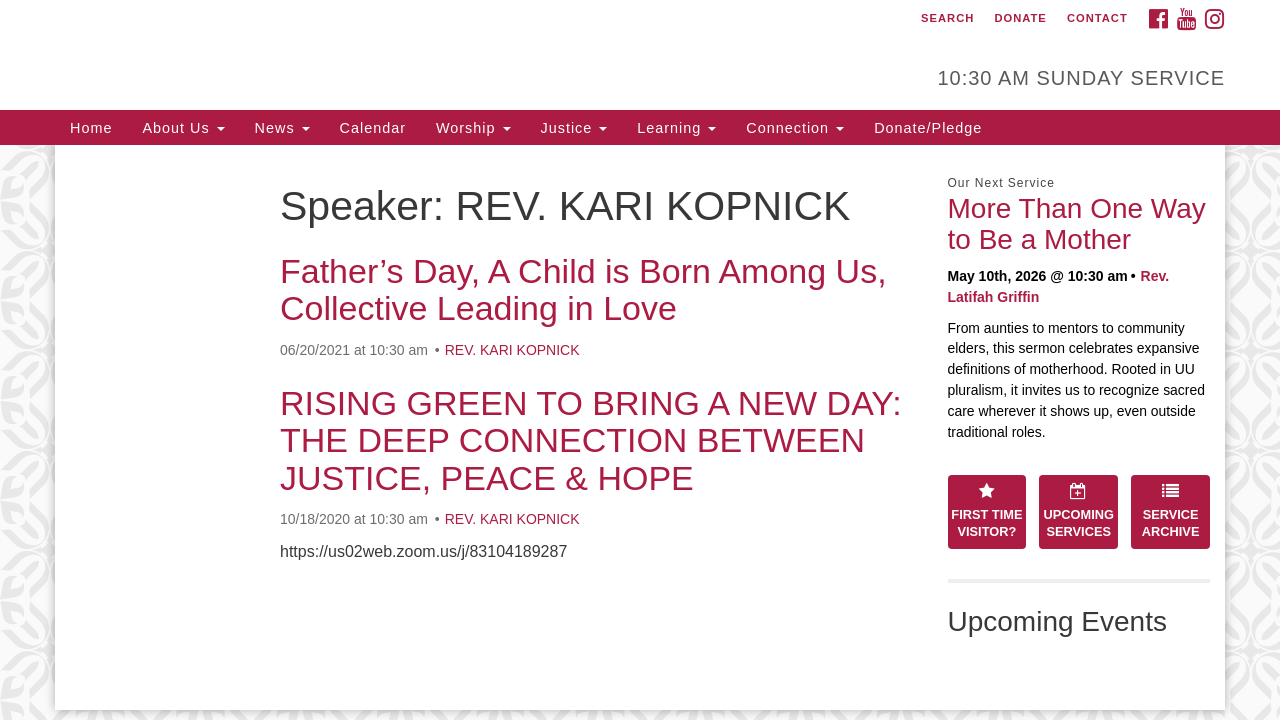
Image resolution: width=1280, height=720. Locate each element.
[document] (640, 427)
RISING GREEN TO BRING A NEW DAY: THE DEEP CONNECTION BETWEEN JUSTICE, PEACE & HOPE (591, 440)
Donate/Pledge (928, 128)
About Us (183, 128)
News (282, 128)
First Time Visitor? (986, 511)
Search (947, 18)
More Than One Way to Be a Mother (1077, 224)
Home (91, 128)
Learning (676, 128)
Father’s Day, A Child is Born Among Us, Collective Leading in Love (583, 289)
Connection (795, 128)
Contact (1097, 18)
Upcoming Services (1079, 511)
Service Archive (1171, 511)
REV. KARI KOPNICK (512, 350)
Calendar (373, 128)
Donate (1020, 18)
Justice (574, 128)
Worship (473, 128)
